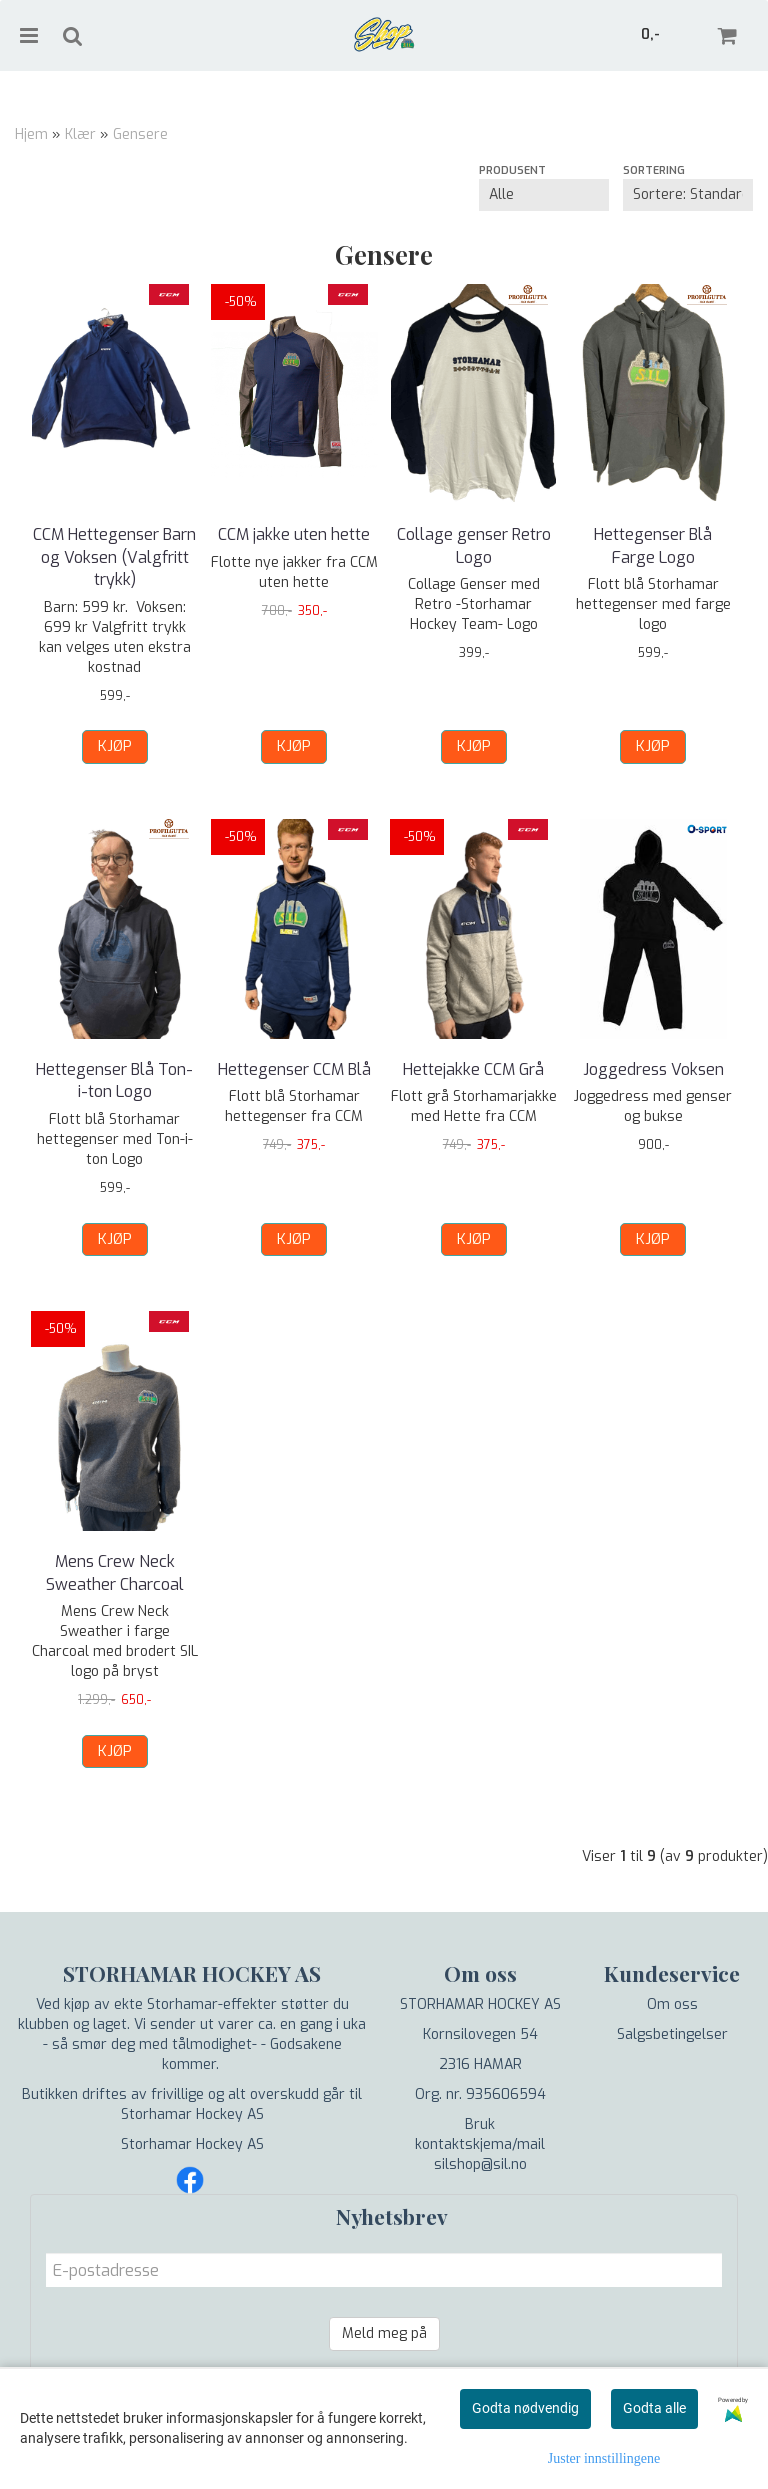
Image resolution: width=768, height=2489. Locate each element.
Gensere (140, 134)
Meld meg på (384, 2333)
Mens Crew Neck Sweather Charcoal (115, 1572)
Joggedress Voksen (653, 1069)
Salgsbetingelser (672, 2034)
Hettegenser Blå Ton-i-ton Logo (114, 1080)
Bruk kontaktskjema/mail (480, 2134)
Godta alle (654, 2408)
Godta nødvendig (525, 2408)
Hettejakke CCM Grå (473, 1069)
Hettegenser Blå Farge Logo (653, 545)
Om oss (672, 2004)
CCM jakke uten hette (294, 534)
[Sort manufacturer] (544, 195)
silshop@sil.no (480, 2164)
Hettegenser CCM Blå (294, 1069)
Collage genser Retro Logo (474, 545)
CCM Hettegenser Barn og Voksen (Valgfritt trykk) (114, 557)
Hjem (31, 134)
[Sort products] (688, 195)
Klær (80, 134)
